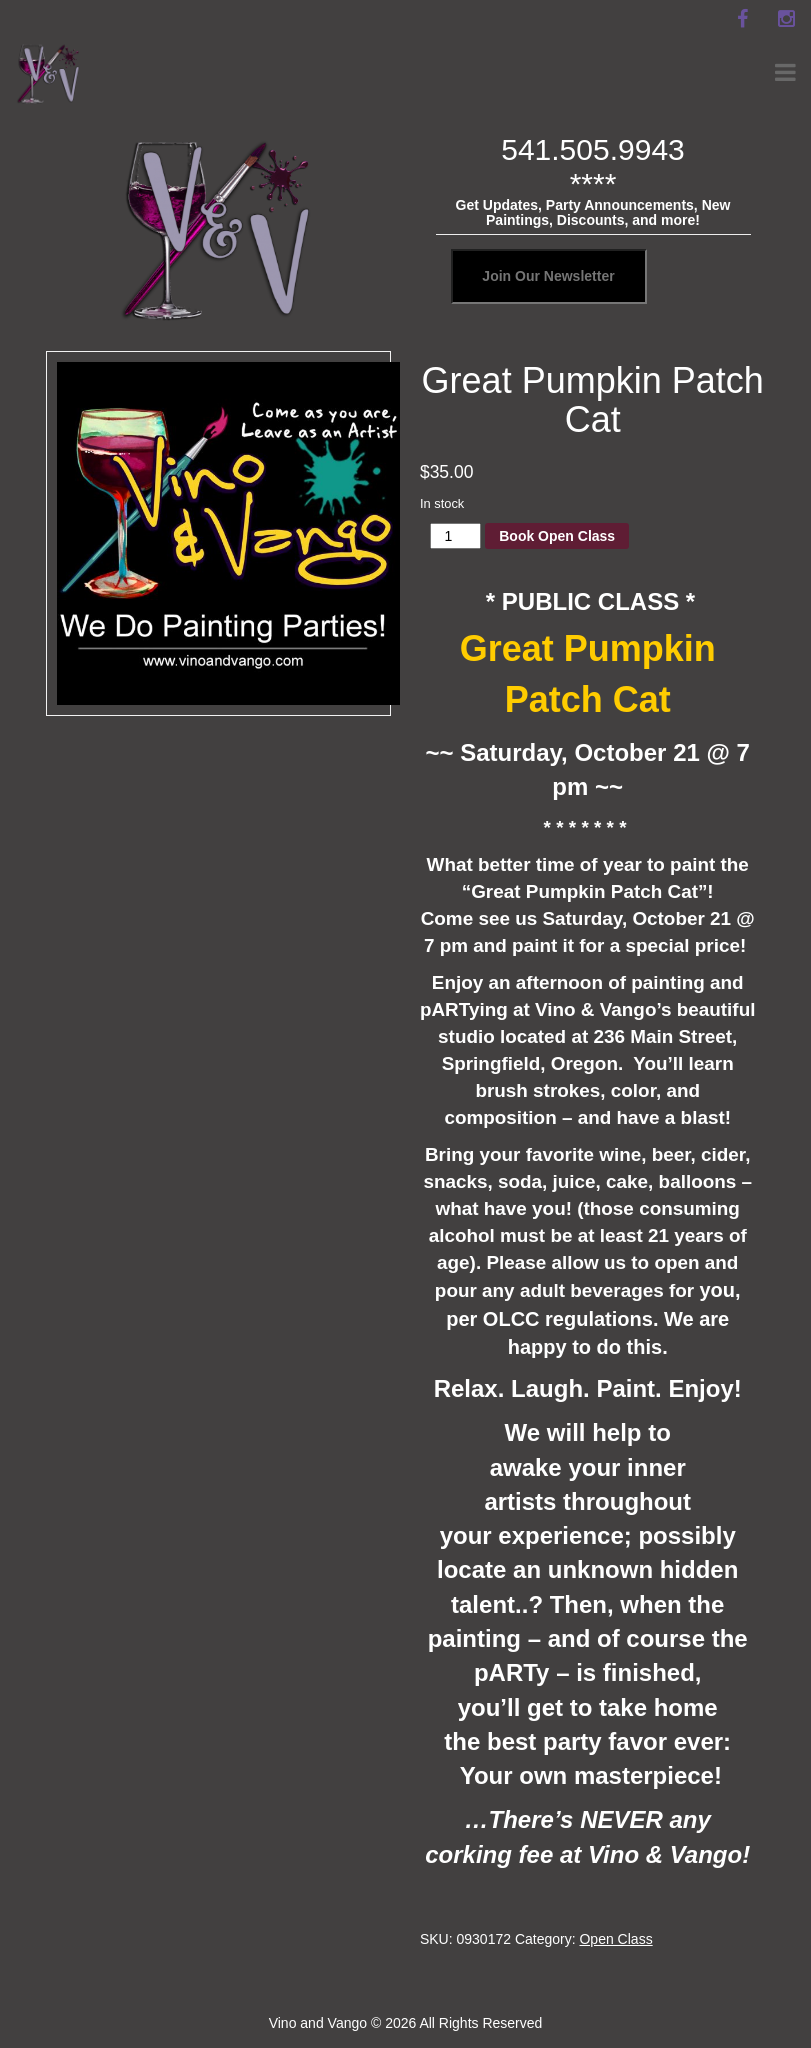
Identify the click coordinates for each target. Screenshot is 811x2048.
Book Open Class (557, 536)
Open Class (615, 1939)
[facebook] (742, 19)
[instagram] (786, 19)
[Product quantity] (455, 536)
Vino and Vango (318, 2023)
